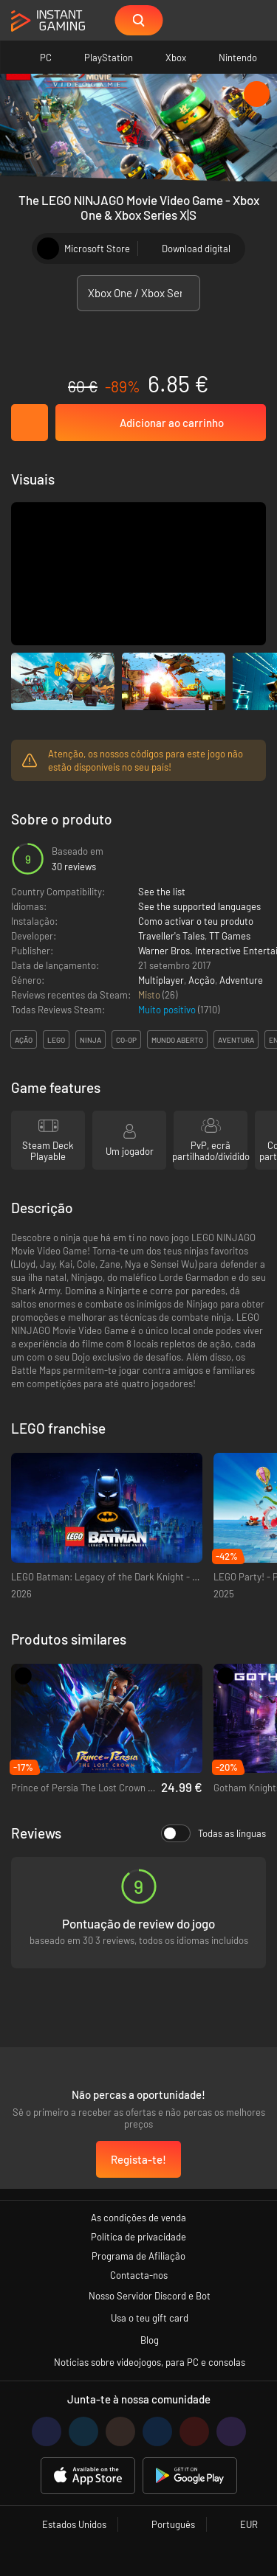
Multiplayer (161, 980)
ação (24, 1039)
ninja (90, 1039)
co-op (126, 1039)
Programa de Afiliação (138, 2256)
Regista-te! (138, 2159)
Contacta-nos (139, 2275)
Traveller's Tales (171, 936)
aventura (236, 1039)
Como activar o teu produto (195, 921)
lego (56, 1039)
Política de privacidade (138, 2237)
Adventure (241, 980)
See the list (161, 892)
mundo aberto (177, 1039)
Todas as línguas (213, 1833)
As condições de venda (138, 2217)
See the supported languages (199, 906)
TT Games (229, 936)
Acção (201, 980)
